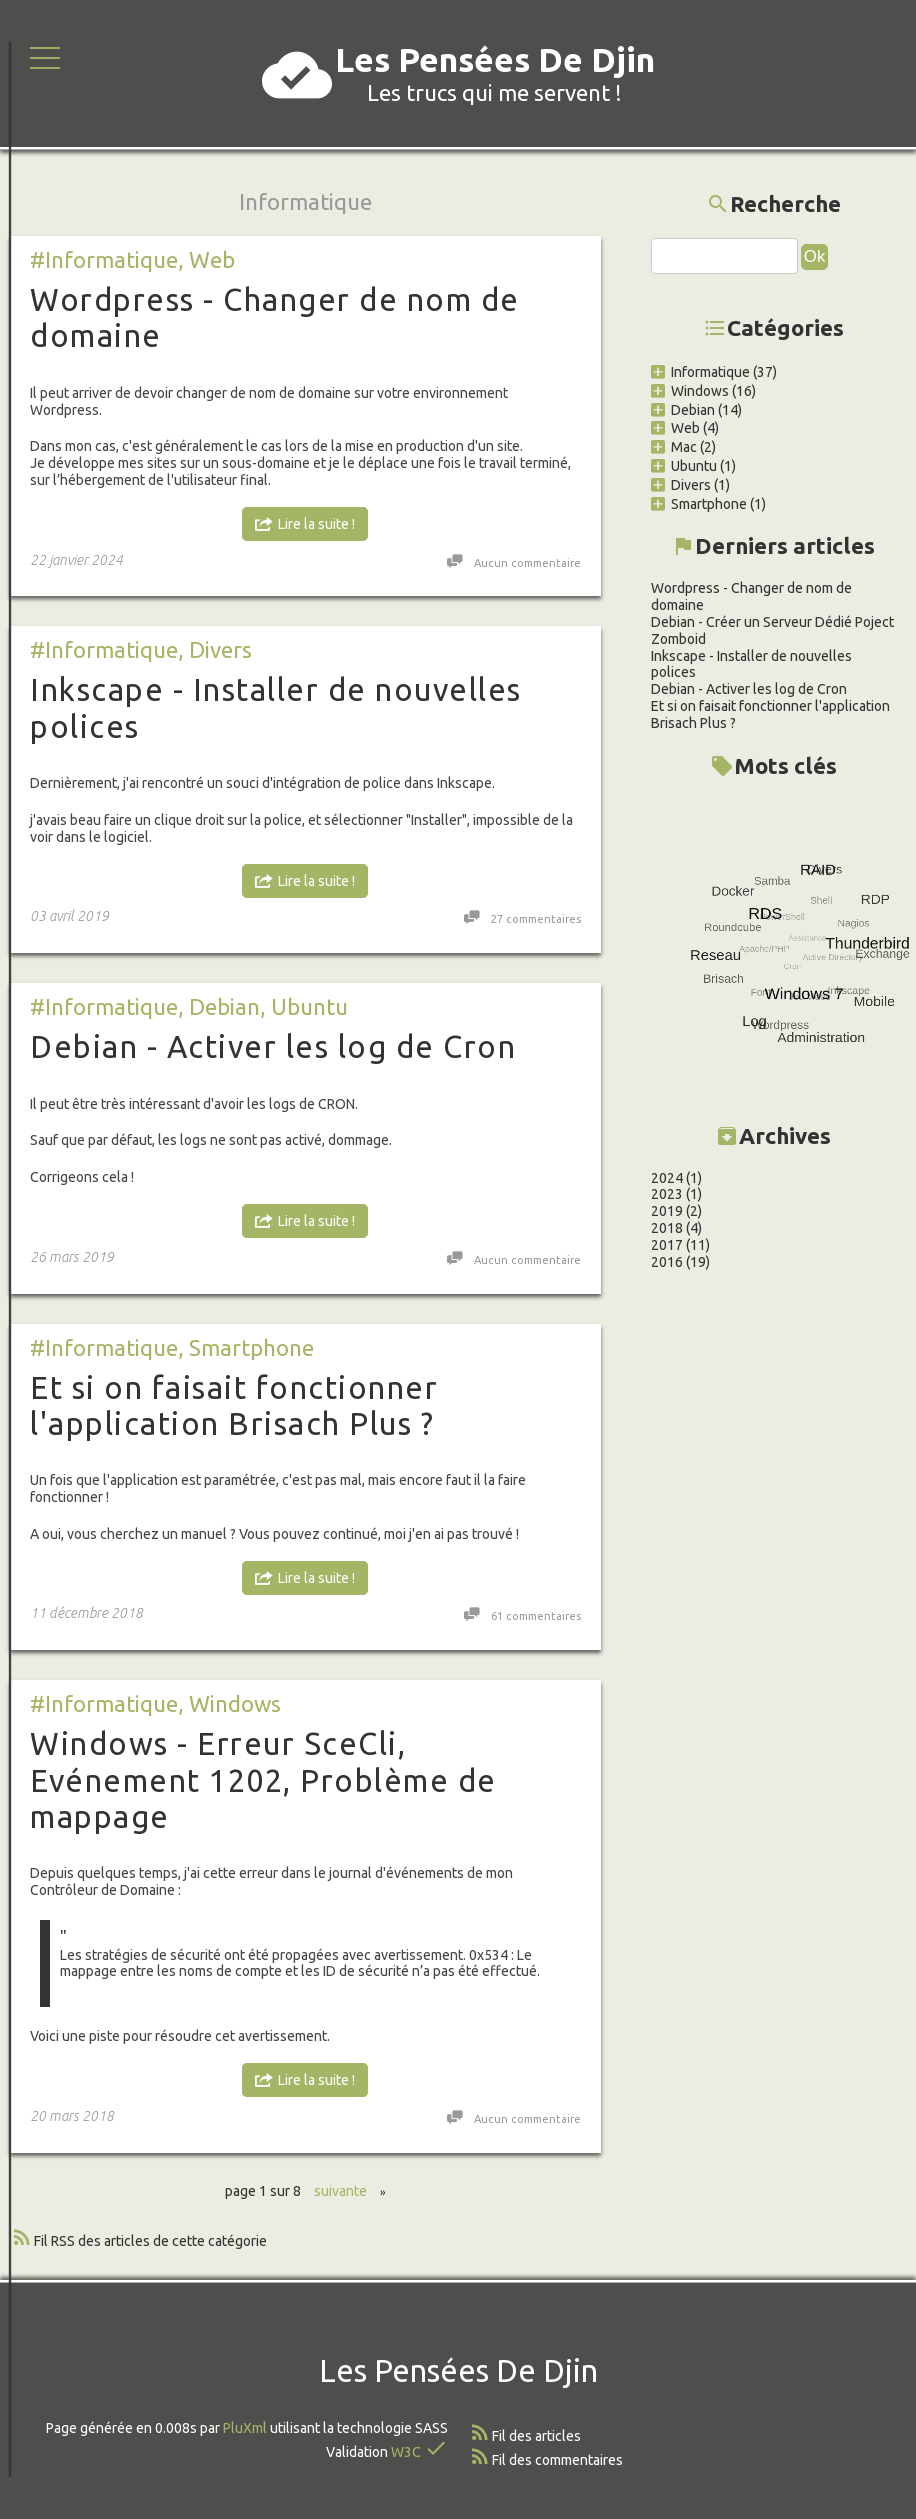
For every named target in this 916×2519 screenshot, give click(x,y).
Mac (637, 447)
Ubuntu (309, 1006)
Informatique (663, 372)
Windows (235, 1703)
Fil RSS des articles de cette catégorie (150, 2241)
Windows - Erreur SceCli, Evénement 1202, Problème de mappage (263, 1780)
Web (212, 259)
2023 (630, 1194)
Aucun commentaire (527, 563)
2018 (630, 1228)
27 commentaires (536, 919)
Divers (220, 649)
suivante (340, 2191)
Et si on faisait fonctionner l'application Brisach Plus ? (234, 1405)
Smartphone (251, 1347)
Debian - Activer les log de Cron (273, 1046)
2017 (630, 1245)
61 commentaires (536, 1616)
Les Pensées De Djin (495, 59)
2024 (630, 1178)
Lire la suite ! (316, 524)
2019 (630, 1211)
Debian (224, 1006)
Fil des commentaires (557, 2460)
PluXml (245, 2428)
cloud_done (297, 75)
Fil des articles (536, 2436)
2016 (630, 1262)
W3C (406, 2452)
